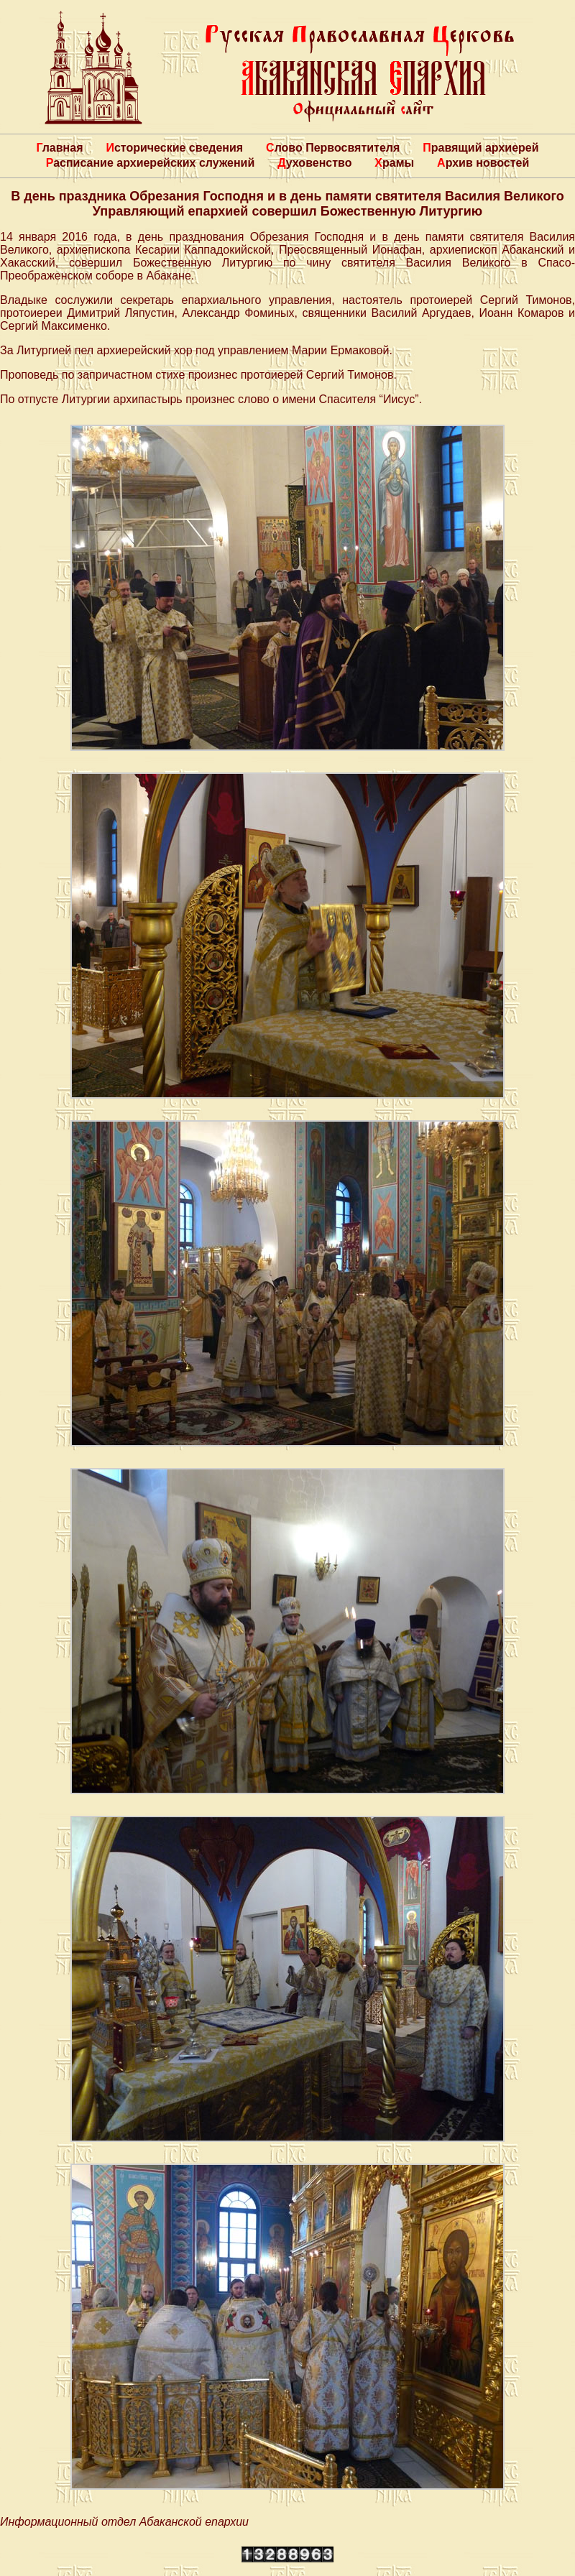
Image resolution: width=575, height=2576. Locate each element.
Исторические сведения (174, 148)
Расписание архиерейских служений (150, 163)
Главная (59, 148)
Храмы (394, 163)
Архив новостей (483, 163)
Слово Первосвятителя (333, 148)
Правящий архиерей (480, 148)
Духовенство (314, 163)
